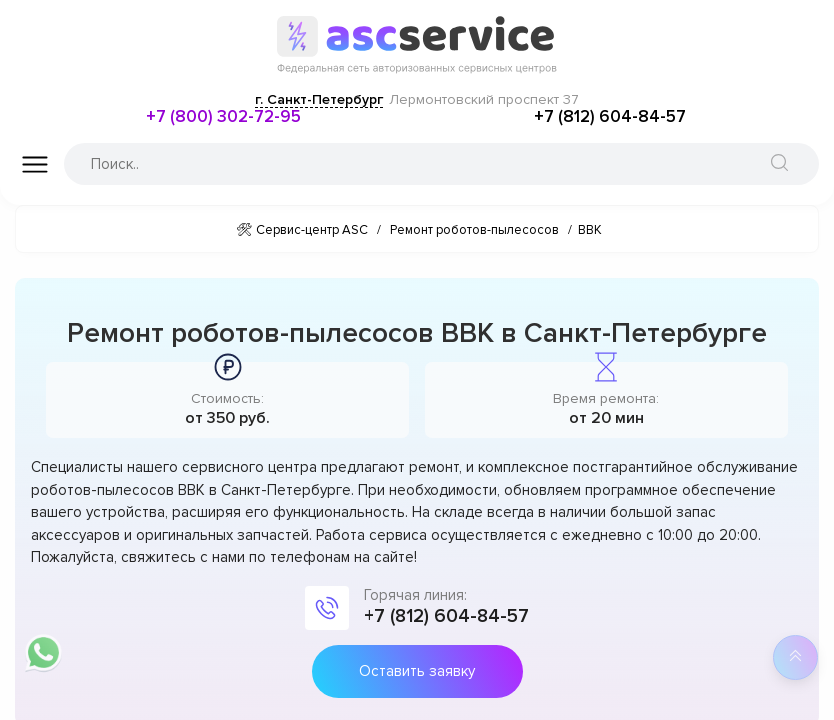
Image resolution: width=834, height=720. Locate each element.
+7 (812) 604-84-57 (610, 116)
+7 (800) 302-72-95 (223, 116)
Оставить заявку (417, 671)
